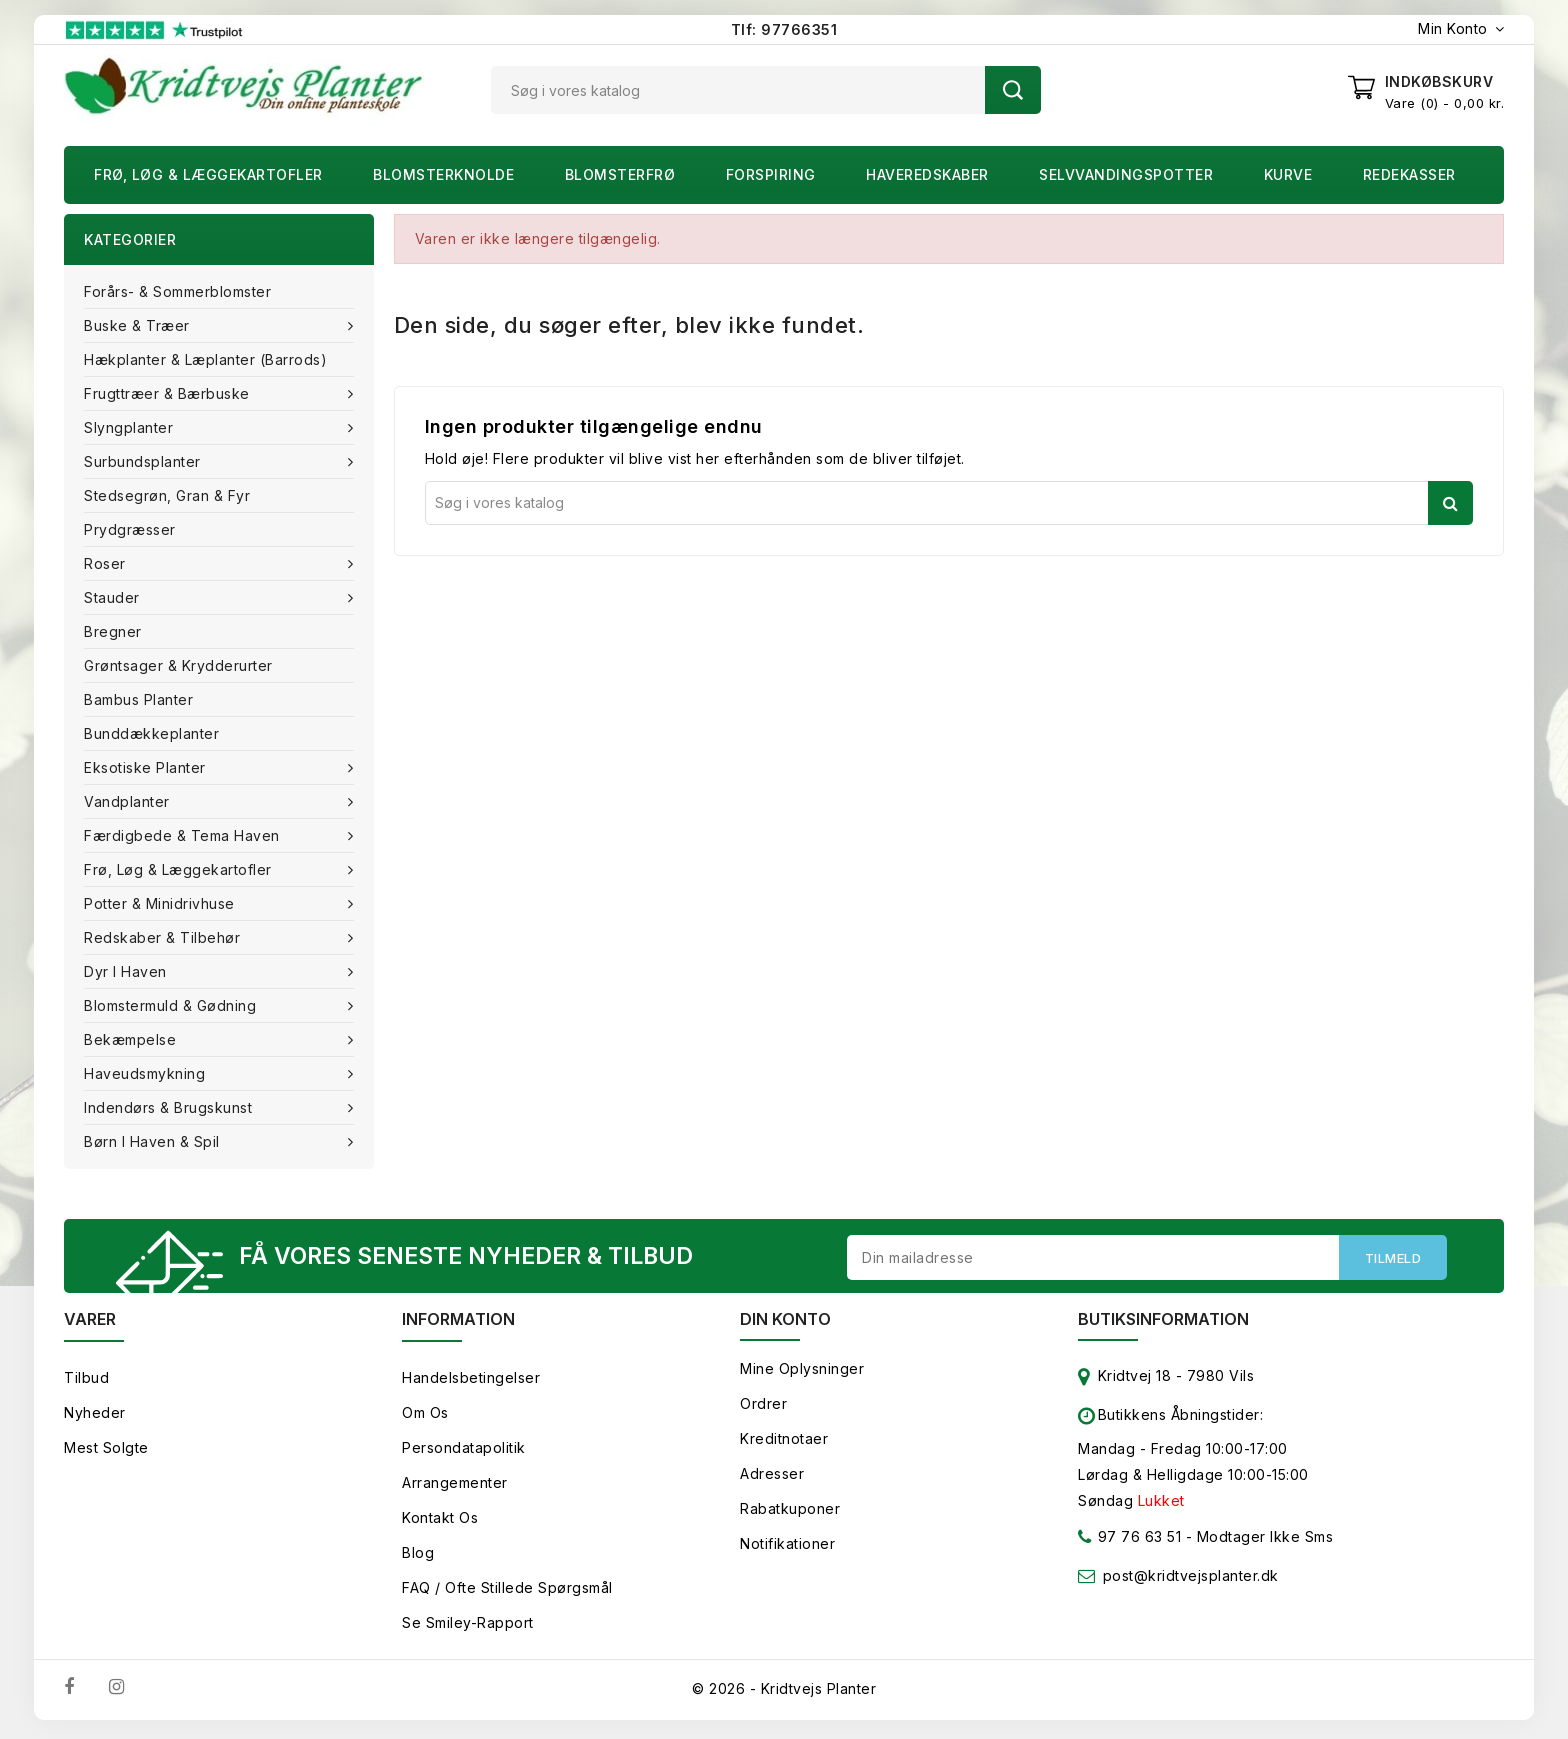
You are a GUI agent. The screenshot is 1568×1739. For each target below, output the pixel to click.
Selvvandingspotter (1126, 174)
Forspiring (771, 174)
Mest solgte (106, 1451)
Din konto (785, 1323)
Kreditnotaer (784, 1442)
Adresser (772, 1477)
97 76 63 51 (1129, 1544)
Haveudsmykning (147, 1073)
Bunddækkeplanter (151, 733)
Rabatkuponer (790, 1512)
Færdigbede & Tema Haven (184, 835)
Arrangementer (455, 1486)
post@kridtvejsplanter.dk (1191, 1579)
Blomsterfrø (620, 174)
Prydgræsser (130, 529)
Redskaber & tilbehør (164, 937)
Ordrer (763, 1407)
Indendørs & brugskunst (170, 1107)
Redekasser (1409, 174)
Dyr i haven (127, 971)
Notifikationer (787, 1547)
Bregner (113, 631)
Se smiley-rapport (468, 1626)
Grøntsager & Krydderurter (178, 665)
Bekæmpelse (132, 1039)
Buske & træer (139, 325)
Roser (107, 563)
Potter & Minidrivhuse (161, 903)
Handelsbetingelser (471, 1381)
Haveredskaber (927, 174)
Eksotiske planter (147, 767)
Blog (418, 1556)
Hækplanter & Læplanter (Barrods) (205, 359)
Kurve (1288, 174)
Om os (425, 1416)
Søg (1013, 90)
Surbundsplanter (144, 461)
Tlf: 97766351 (784, 29)
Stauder (114, 597)
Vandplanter (129, 801)
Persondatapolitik (464, 1451)
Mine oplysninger (802, 1372)
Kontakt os (440, 1521)
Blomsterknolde (443, 174)
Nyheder (95, 1416)
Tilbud (86, 1381)
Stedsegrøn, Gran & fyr (167, 495)
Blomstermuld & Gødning (172, 1005)
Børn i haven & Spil (154, 1141)
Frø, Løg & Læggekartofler (208, 174)
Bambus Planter (138, 699)
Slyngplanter (131, 427)
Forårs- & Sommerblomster (177, 291)
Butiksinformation (1163, 1323)
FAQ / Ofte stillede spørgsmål (507, 1591)
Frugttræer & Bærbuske (169, 393)
